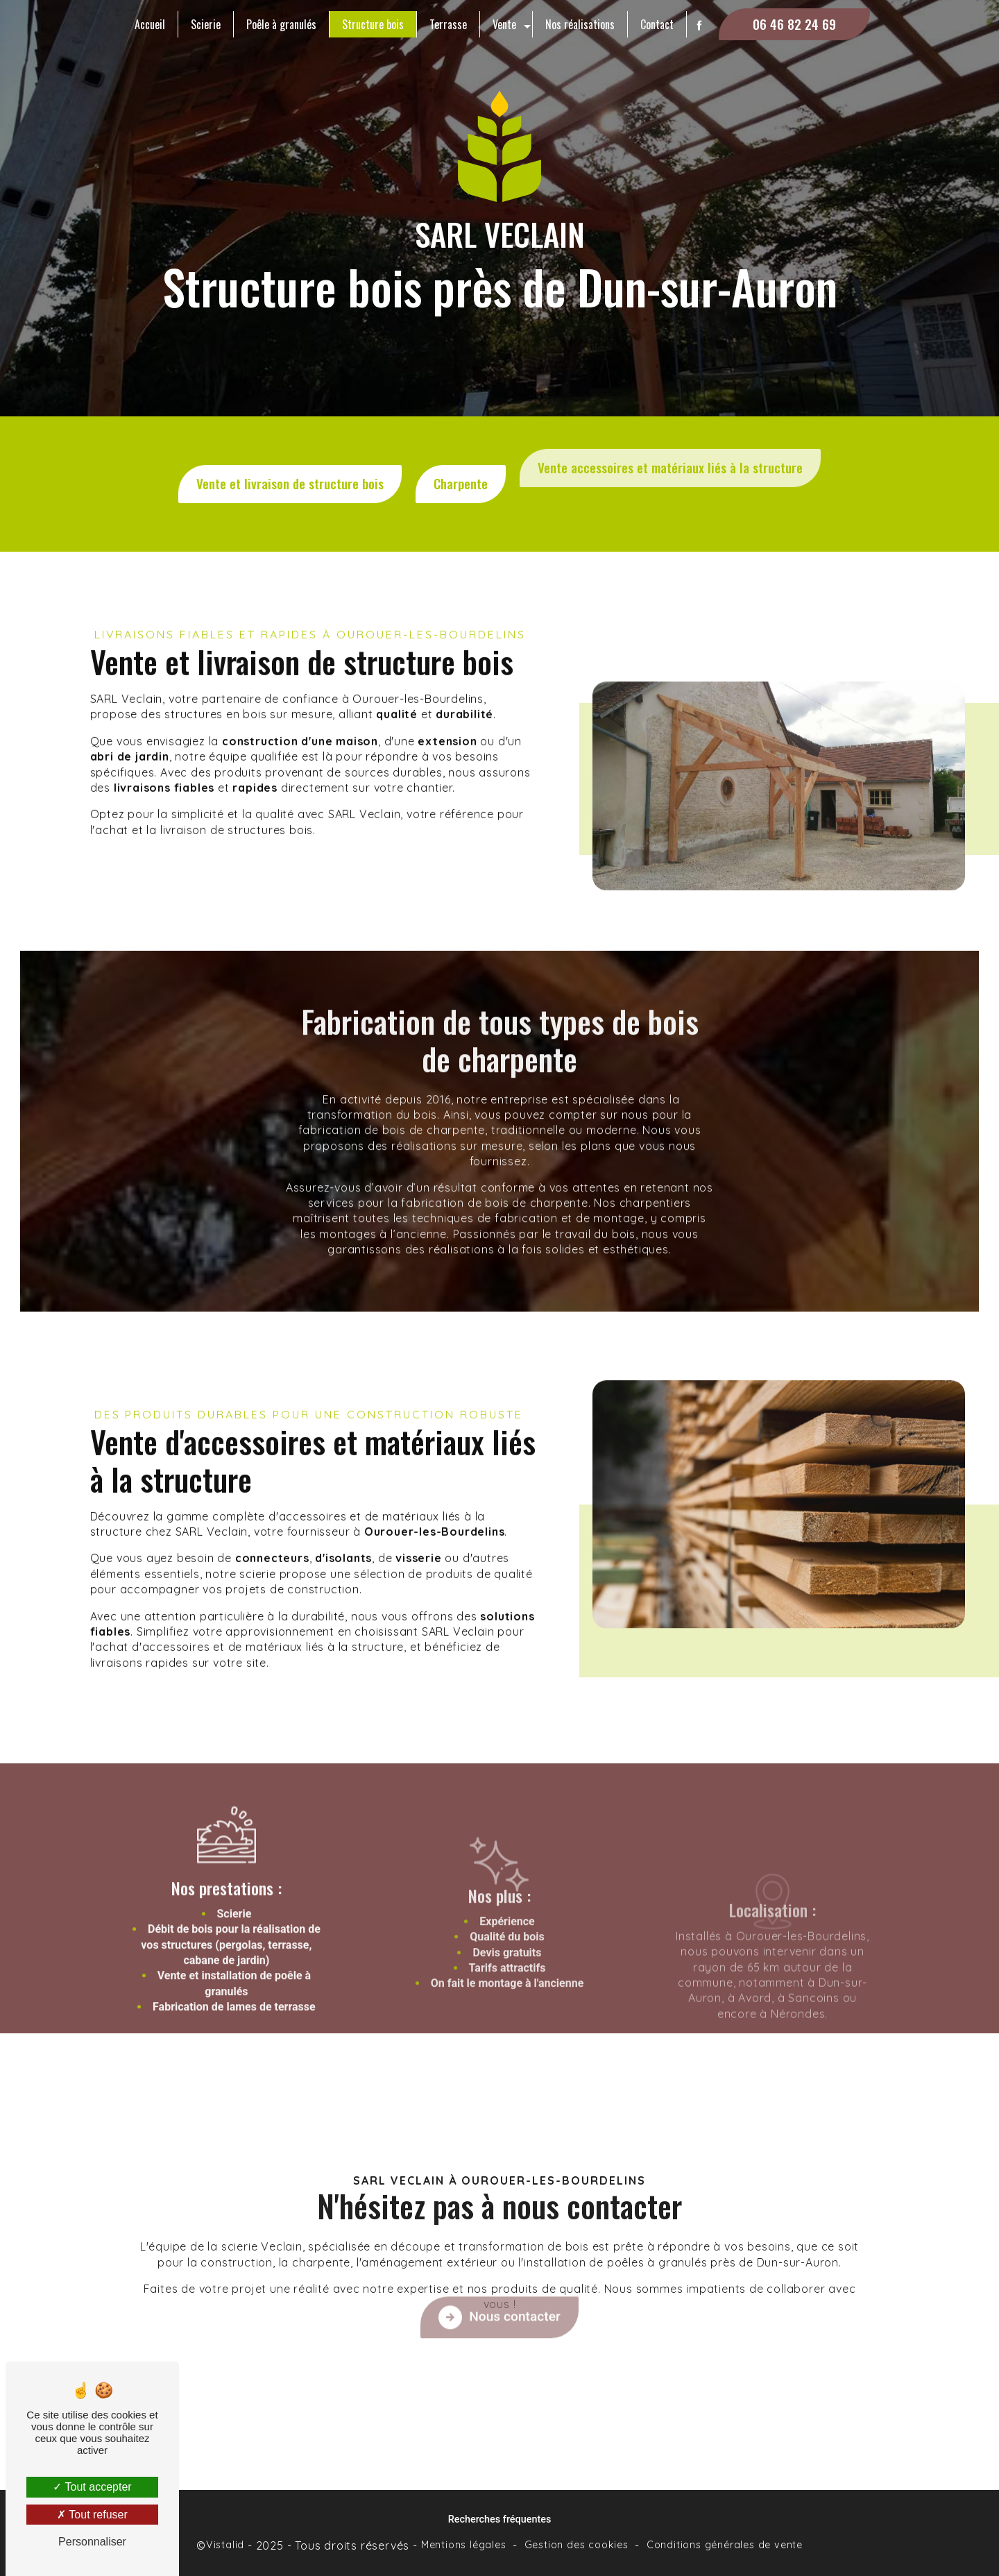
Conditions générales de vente (725, 2545)
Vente (504, 24)
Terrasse (448, 24)
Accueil (150, 24)
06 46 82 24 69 (794, 24)
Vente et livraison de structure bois (290, 461)
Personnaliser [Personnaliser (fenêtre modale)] (92, 2542)
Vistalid (225, 2545)
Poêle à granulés (281, 24)
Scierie (206, 24)
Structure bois (373, 24)
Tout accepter (92, 2487)
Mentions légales (463, 2545)
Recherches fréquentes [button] (500, 2519)
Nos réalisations (580, 24)
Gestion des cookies (576, 2545)
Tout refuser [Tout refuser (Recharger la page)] (92, 2514)
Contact (657, 24)
